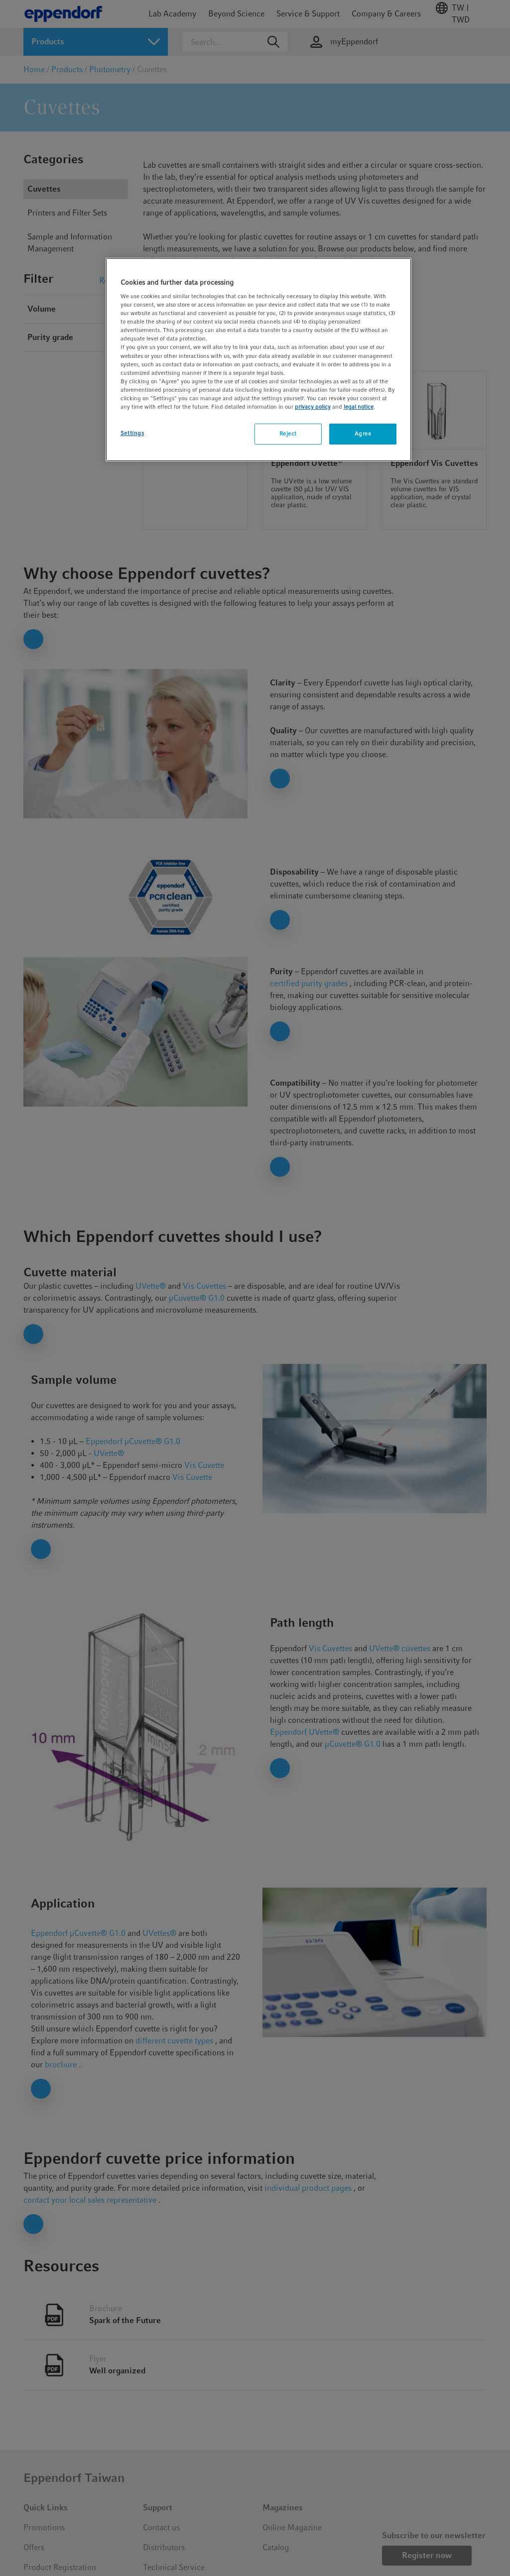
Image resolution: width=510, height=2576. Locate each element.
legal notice (359, 406)
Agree (363, 433)
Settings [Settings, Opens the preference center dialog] (132, 433)
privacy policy (313, 406)
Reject (288, 433)
